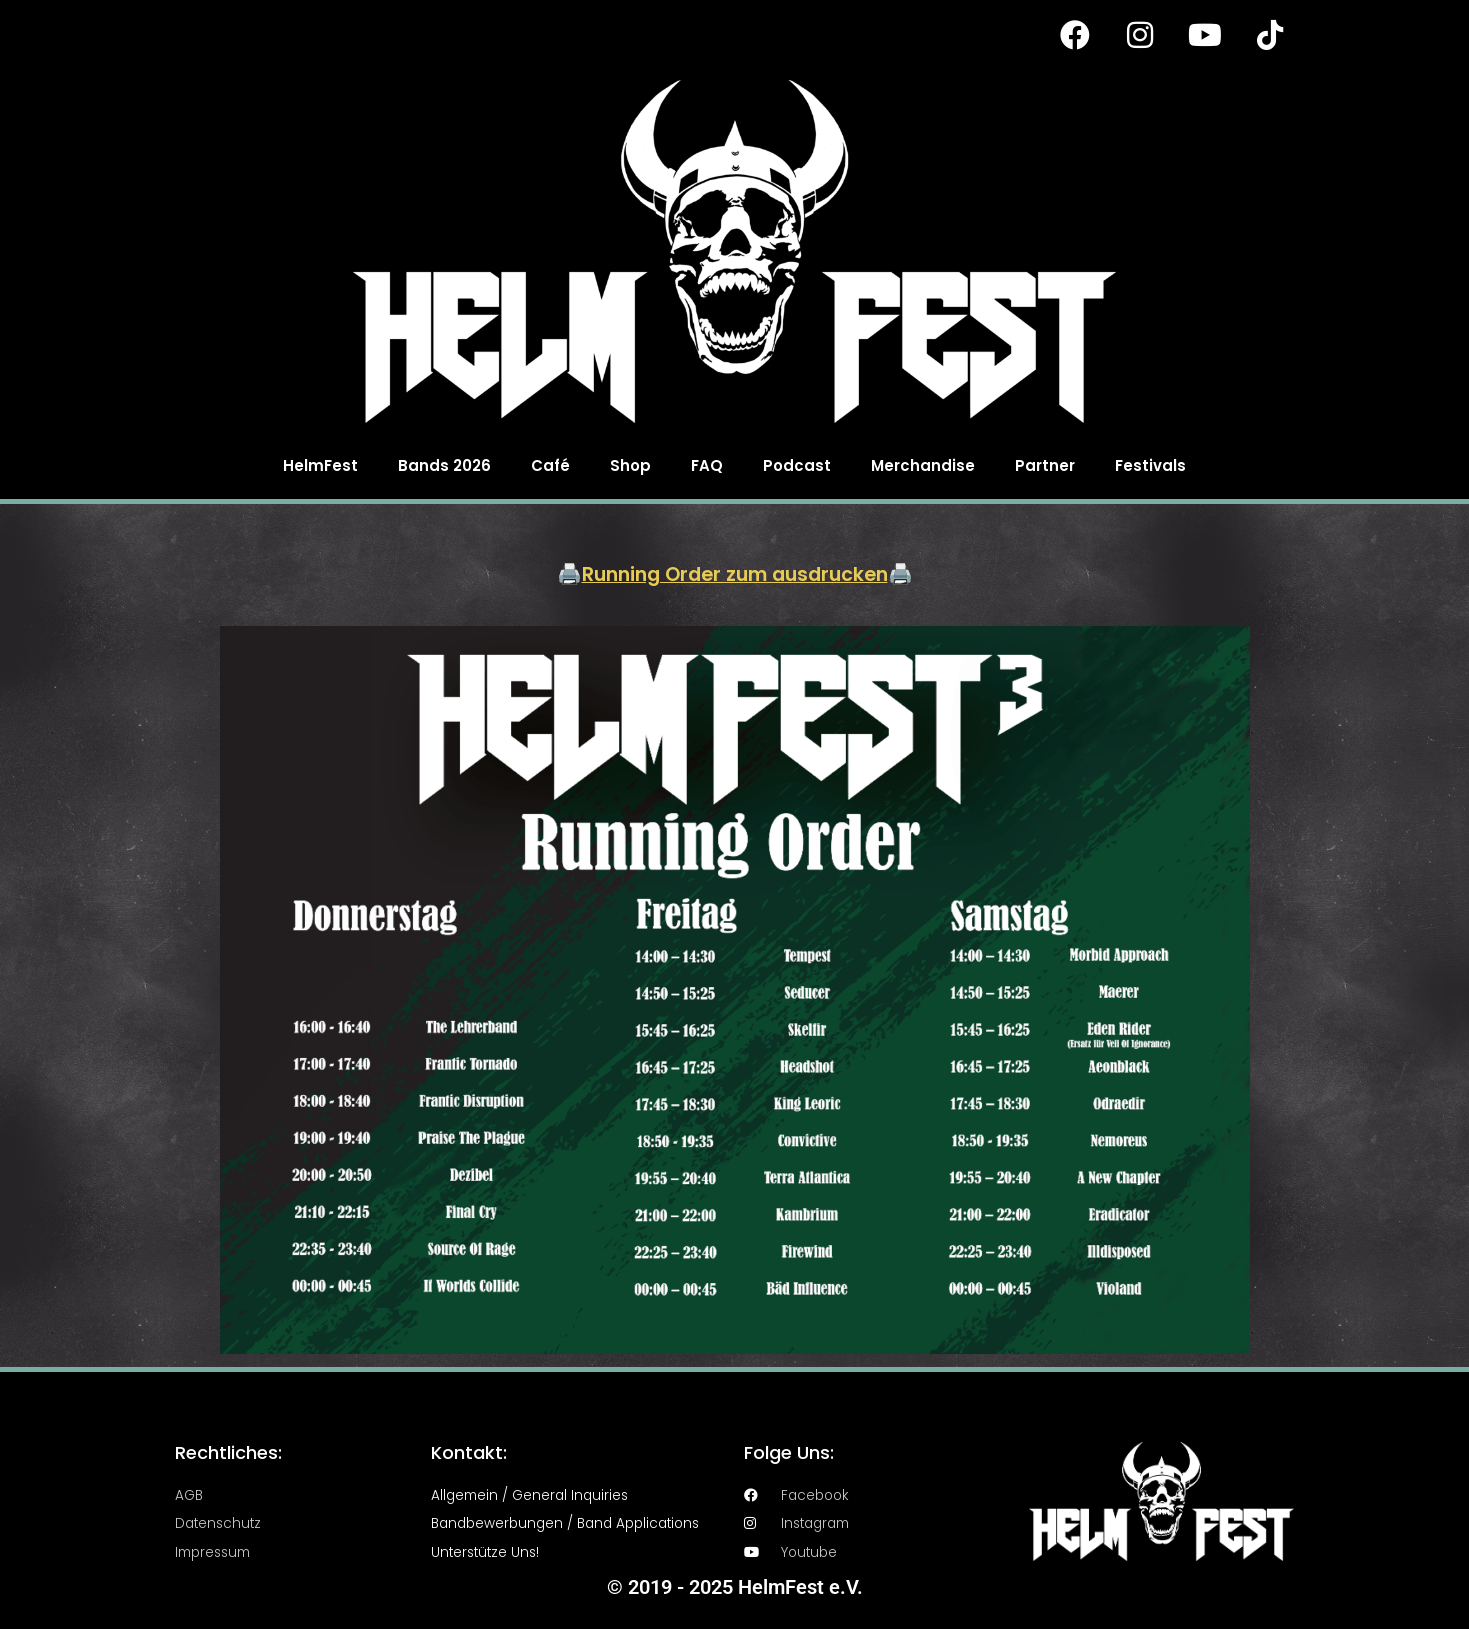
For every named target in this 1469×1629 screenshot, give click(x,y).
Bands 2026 (444, 465)
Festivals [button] (1150, 465)
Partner (1045, 465)
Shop (630, 465)
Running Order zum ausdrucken (734, 574)
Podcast (797, 465)
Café (550, 465)
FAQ (707, 465)
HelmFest (320, 465)
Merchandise (923, 465)
